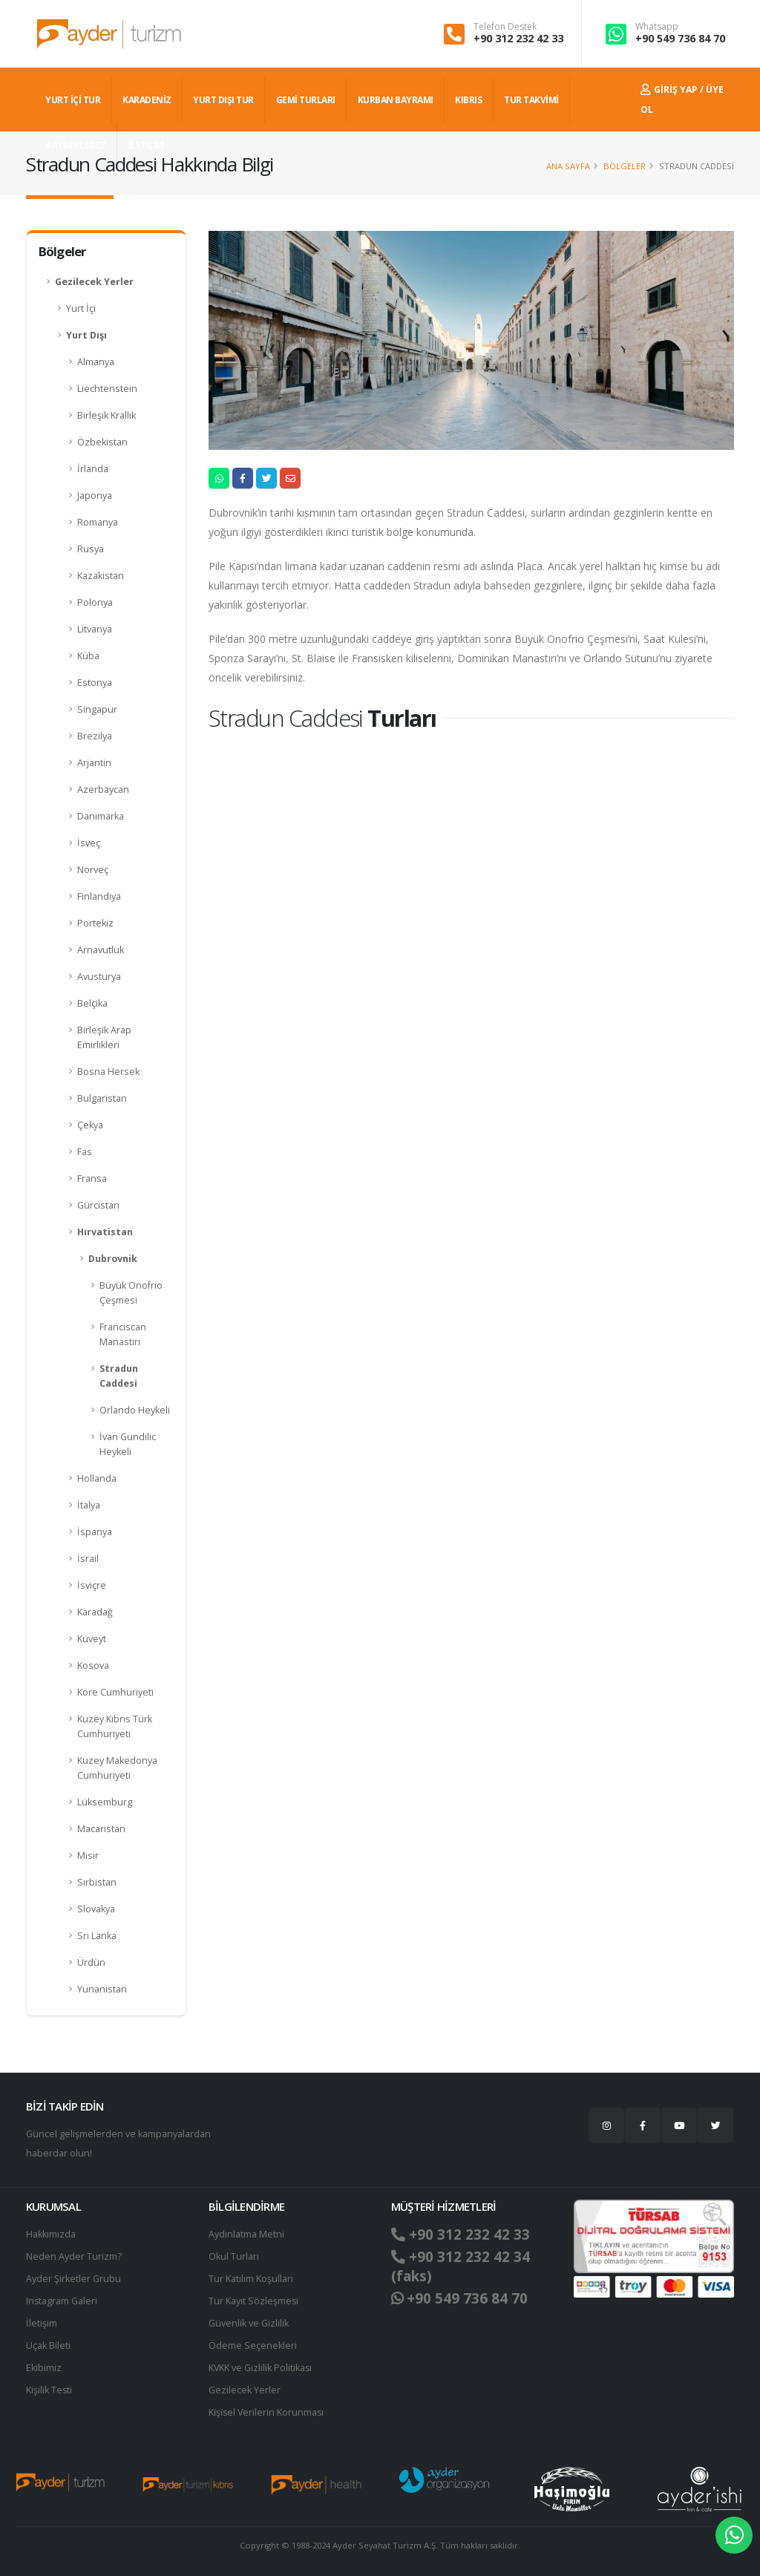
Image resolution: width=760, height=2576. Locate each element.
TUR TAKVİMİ (531, 100)
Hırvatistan (105, 1232)
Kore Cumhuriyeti (115, 1692)
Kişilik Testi (49, 2390)
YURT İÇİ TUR (72, 100)
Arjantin (94, 762)
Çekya (90, 1125)
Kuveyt (91, 1638)
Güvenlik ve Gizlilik (249, 2323)
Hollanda (97, 1478)
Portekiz (95, 923)
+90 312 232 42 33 (518, 38)
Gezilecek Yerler (94, 281)
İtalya (88, 1505)
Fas (84, 1151)
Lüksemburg (104, 1802)
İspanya (94, 1532)
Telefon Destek (505, 27)
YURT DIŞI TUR (223, 100)
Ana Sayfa (568, 165)
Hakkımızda (51, 2234)
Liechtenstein (107, 388)
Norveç (92, 869)
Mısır (88, 1855)
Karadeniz (146, 100)
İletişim (41, 2323)
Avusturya (99, 976)
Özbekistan (102, 442)
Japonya (94, 495)
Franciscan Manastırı (122, 1334)
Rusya (90, 549)
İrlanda (92, 468)
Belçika (92, 1003)
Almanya (95, 362)
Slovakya (96, 1909)
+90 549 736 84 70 (680, 38)
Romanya (97, 522)
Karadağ (95, 1612)
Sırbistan (97, 1882)
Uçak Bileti (48, 2345)
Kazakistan (100, 575)
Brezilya (94, 736)
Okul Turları (234, 2256)
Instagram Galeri (62, 2301)
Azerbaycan (103, 789)
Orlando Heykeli (134, 1410)
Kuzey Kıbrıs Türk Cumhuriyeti (114, 1726)
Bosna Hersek (108, 1071)
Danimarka (100, 816)
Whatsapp (656, 27)
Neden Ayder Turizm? (74, 2256)
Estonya (94, 682)
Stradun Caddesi (118, 1376)
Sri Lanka (97, 1935)
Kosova (93, 1665)
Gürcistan (98, 1205)
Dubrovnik (112, 1258)
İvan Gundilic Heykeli (127, 1444)
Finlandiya (99, 896)
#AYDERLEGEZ (75, 145)
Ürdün (91, 1962)
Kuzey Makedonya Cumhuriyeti (117, 1768)
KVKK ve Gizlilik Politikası (261, 2367)
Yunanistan (102, 1989)
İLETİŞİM (146, 145)
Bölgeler (624, 165)
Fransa (92, 1178)
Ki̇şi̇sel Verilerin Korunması (267, 2412)
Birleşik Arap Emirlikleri (104, 1037)
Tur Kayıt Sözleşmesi (254, 2301)
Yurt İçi (81, 308)
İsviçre (91, 1585)
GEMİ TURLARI (305, 100)
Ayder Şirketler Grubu (73, 2278)
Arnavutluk (100, 950)
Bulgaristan (102, 1098)
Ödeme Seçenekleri (253, 2345)
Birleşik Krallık (106, 415)
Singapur (97, 709)
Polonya (95, 602)
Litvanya (94, 629)
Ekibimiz (44, 2367)
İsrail (88, 1558)
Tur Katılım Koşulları (251, 2278)
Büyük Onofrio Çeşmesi (131, 1293)
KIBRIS (468, 100)
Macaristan (101, 1829)
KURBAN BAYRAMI (395, 100)
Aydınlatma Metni (246, 2234)
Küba (88, 656)
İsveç (88, 843)
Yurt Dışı (86, 335)
